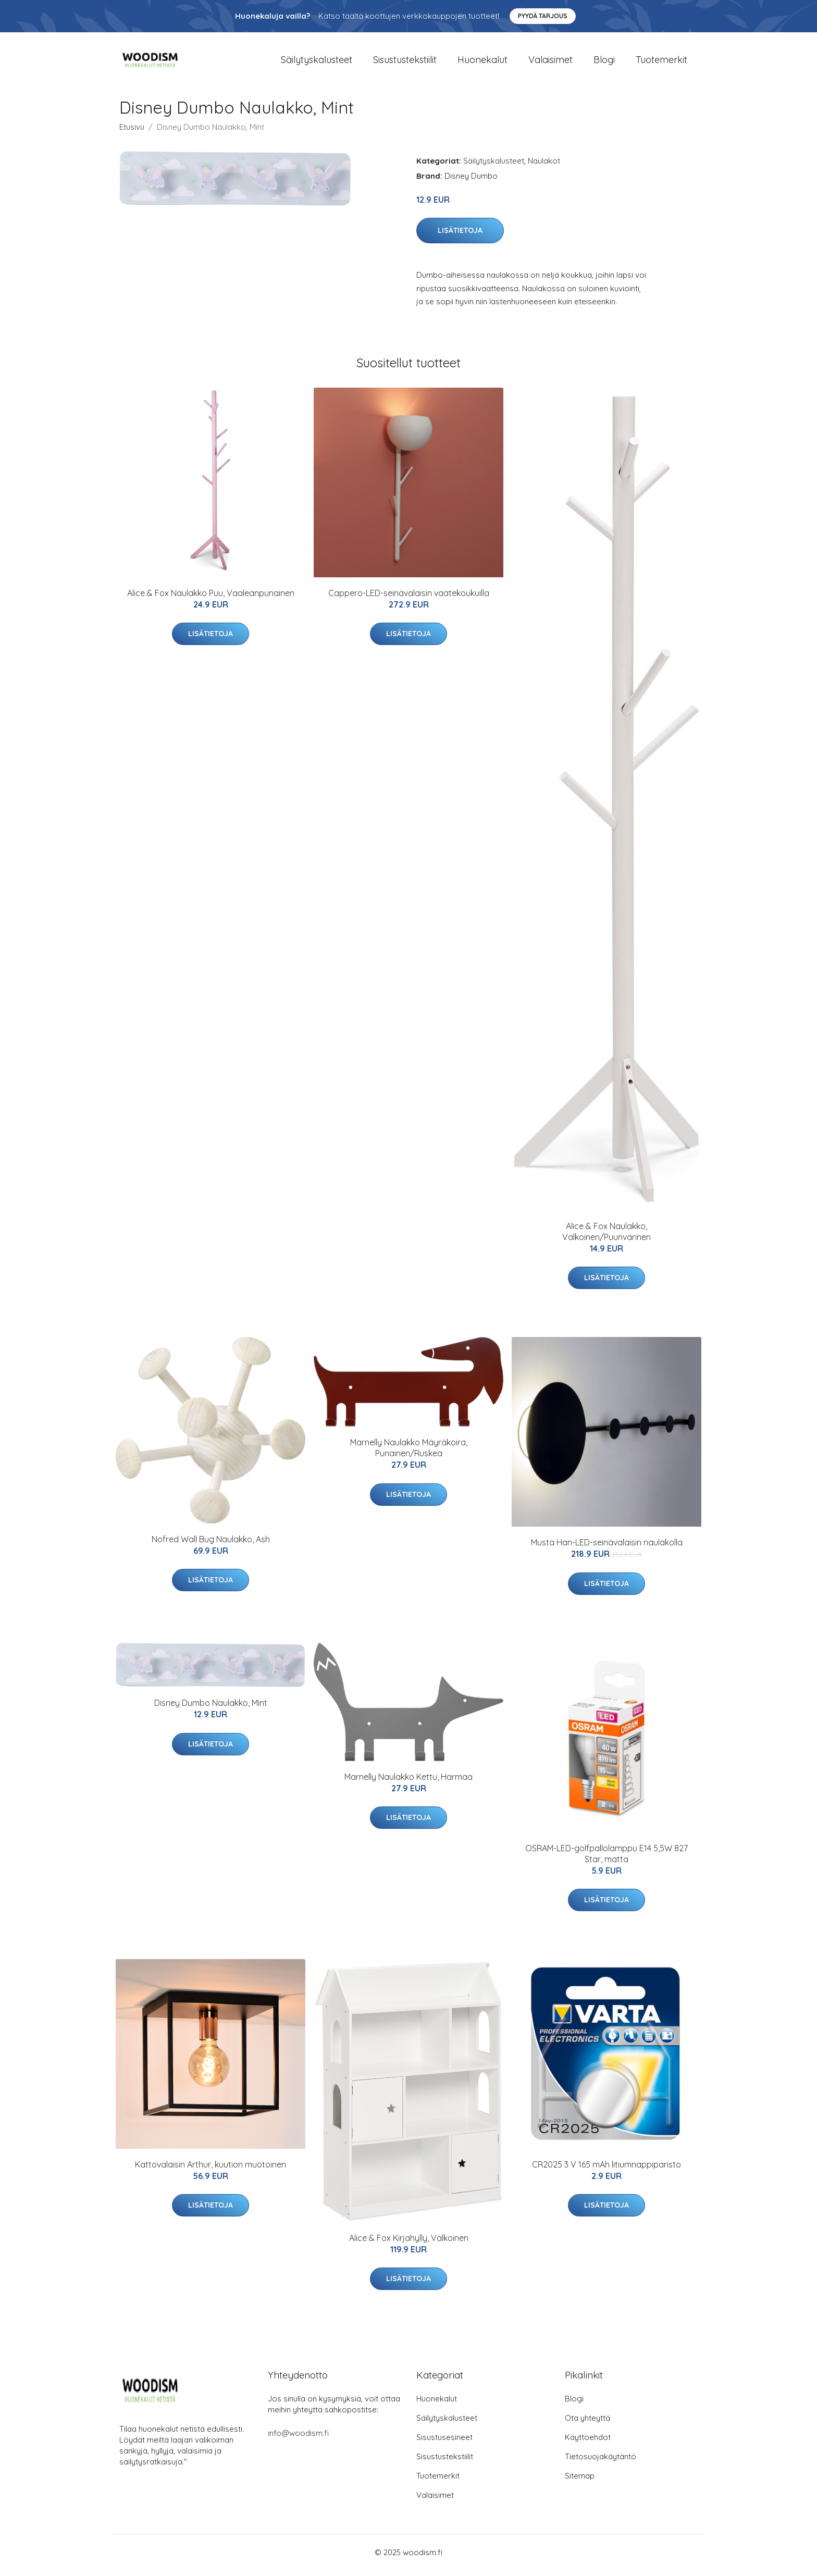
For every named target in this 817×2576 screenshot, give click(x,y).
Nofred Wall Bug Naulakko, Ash (211, 1544)
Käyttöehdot (588, 2443)
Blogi (604, 62)
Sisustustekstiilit (405, 62)
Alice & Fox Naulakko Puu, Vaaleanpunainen (210, 598)
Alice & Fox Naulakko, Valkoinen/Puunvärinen (606, 1236)
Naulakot (544, 166)
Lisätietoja (460, 236)
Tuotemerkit (661, 62)
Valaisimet (550, 62)
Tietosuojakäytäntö (600, 2462)
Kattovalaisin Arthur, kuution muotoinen (210, 2169)
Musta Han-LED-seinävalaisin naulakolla (607, 1548)
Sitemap (580, 2481)
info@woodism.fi (298, 2439)
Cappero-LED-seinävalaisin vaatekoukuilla (408, 598)
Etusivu (131, 132)
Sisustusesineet (444, 2443)
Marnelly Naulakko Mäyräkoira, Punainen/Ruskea (408, 1453)
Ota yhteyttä (587, 2424)
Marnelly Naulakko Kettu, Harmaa (408, 1782)
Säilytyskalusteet (316, 62)
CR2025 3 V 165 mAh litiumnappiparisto (606, 2169)
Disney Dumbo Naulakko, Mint (210, 1708)
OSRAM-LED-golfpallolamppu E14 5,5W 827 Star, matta (606, 1858)
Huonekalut (482, 62)
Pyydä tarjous (542, 16)
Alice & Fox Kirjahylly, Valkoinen (408, 2243)
